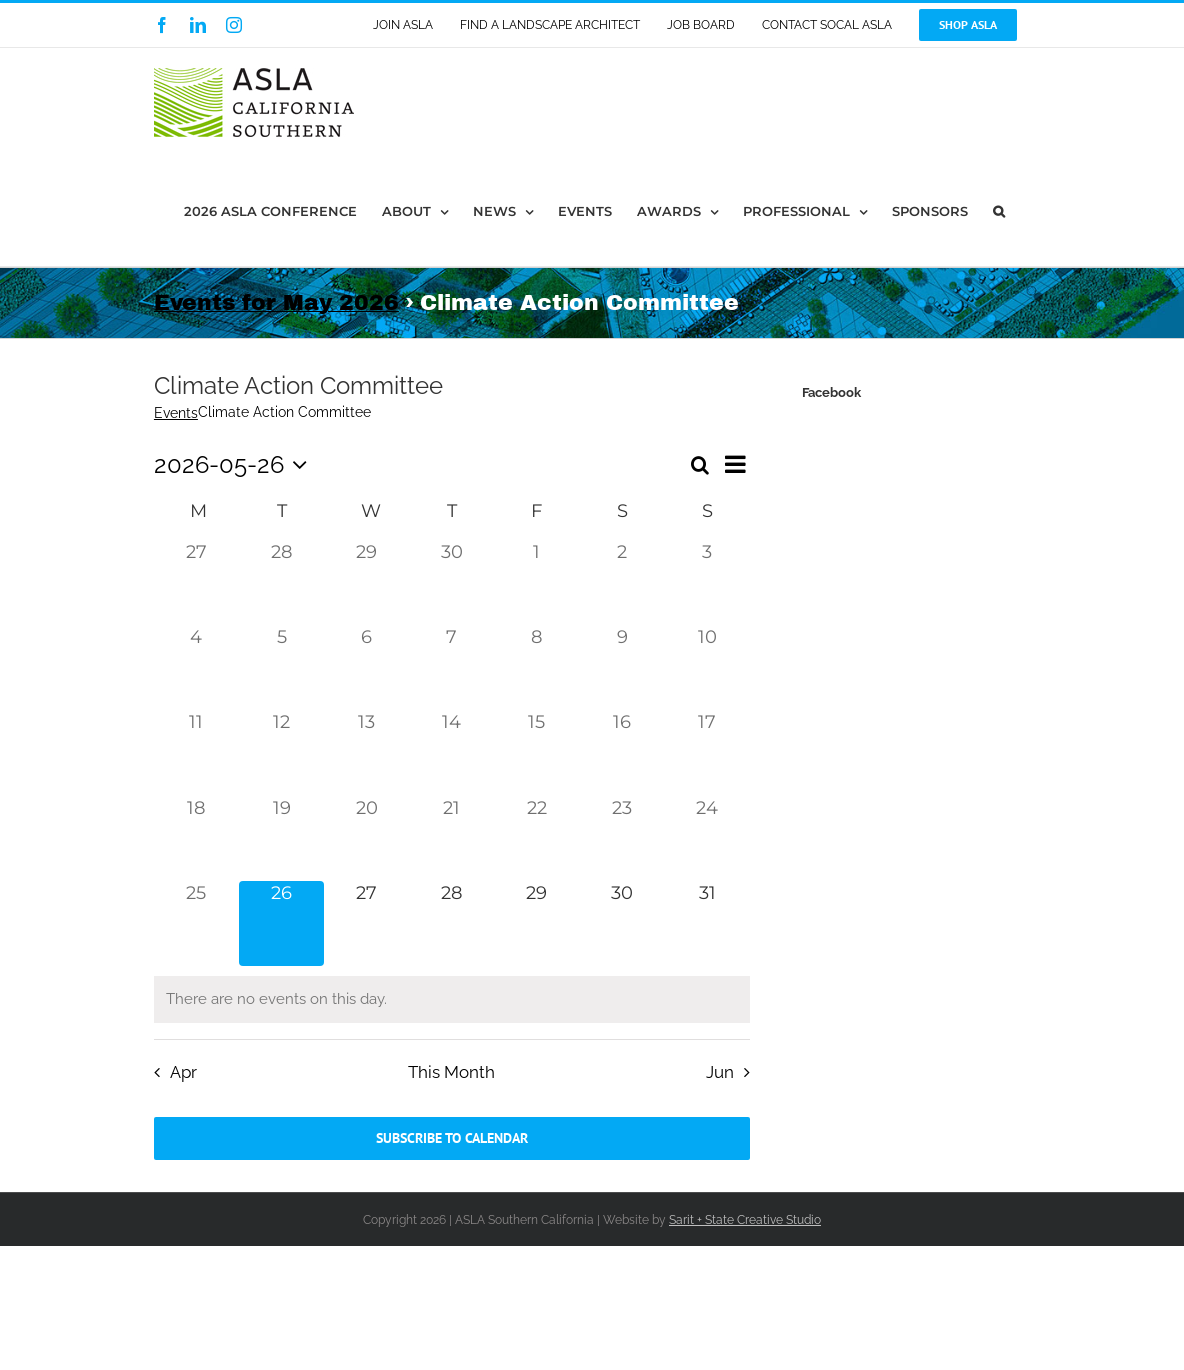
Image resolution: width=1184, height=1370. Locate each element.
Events (176, 413)
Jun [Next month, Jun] (720, 1072)
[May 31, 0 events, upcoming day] (707, 923)
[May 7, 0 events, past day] (451, 667)
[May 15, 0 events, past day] (536, 752)
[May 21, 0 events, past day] (451, 838)
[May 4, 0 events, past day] (196, 667)
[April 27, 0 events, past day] (196, 582)
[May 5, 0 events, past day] (281, 667)
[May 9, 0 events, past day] (621, 667)
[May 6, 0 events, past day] (366, 667)
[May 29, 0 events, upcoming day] (536, 923)
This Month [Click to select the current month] (451, 1072)
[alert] (452, 999)
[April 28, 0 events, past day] (281, 582)
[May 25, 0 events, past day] (196, 923)
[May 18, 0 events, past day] (196, 838)
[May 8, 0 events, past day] (536, 667)
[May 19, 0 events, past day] (281, 838)
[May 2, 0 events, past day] (621, 582)
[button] (999, 211)
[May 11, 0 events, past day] (196, 752)
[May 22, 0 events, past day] (536, 838)
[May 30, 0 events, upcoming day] (621, 923)
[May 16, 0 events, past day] (621, 752)
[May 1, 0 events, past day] (536, 582)
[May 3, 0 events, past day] (707, 582)
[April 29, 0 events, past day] (366, 582)
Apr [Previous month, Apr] (183, 1072)
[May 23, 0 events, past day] (621, 838)
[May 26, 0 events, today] (281, 923)
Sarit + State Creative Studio (745, 1220)
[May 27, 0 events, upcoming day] (366, 923)
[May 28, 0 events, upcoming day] (451, 923)
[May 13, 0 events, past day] (366, 752)
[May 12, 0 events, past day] (281, 752)
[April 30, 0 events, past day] (451, 582)
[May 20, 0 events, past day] (366, 838)
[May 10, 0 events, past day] (707, 667)
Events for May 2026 (276, 303)
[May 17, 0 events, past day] (707, 752)
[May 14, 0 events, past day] (451, 752)
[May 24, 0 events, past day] (707, 838)
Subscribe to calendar (452, 1138)
